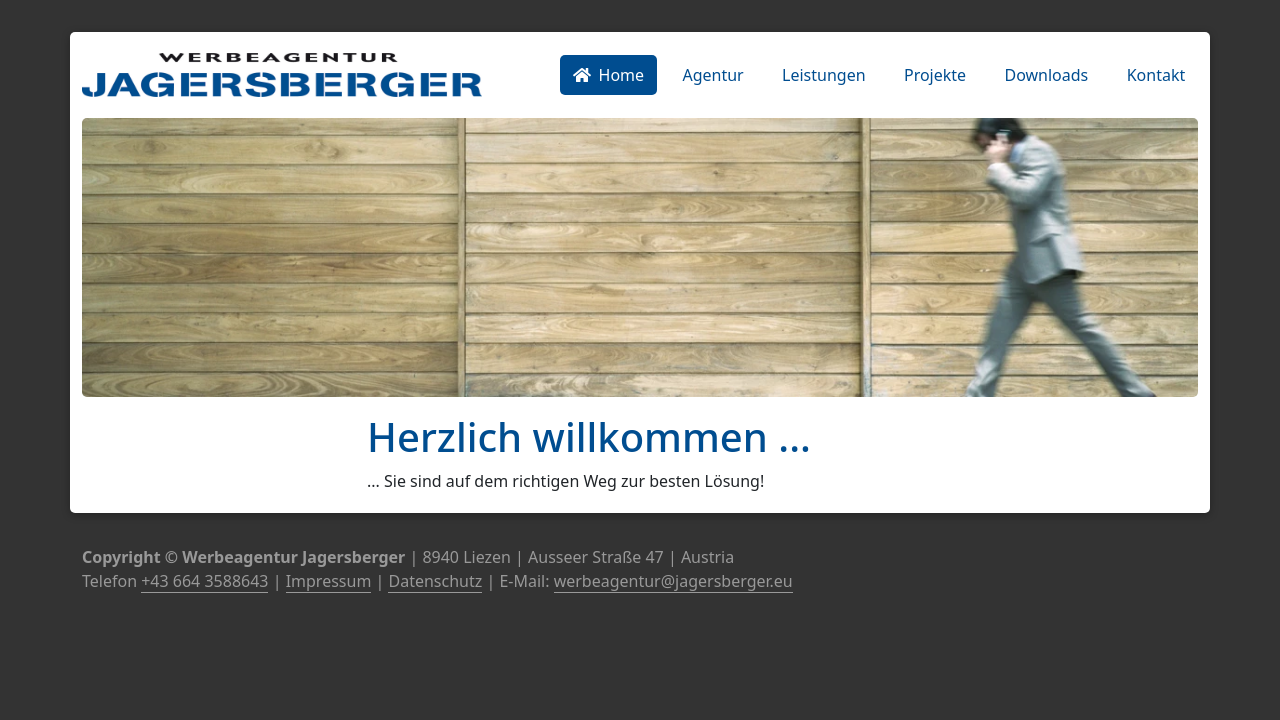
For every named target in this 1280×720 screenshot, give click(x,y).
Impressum (329, 581)
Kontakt (1156, 75)
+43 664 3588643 (204, 581)
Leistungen (824, 75)
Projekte (935, 75)
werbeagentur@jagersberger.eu (673, 581)
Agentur (712, 75)
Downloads (1046, 75)
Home (609, 75)
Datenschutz (435, 581)
